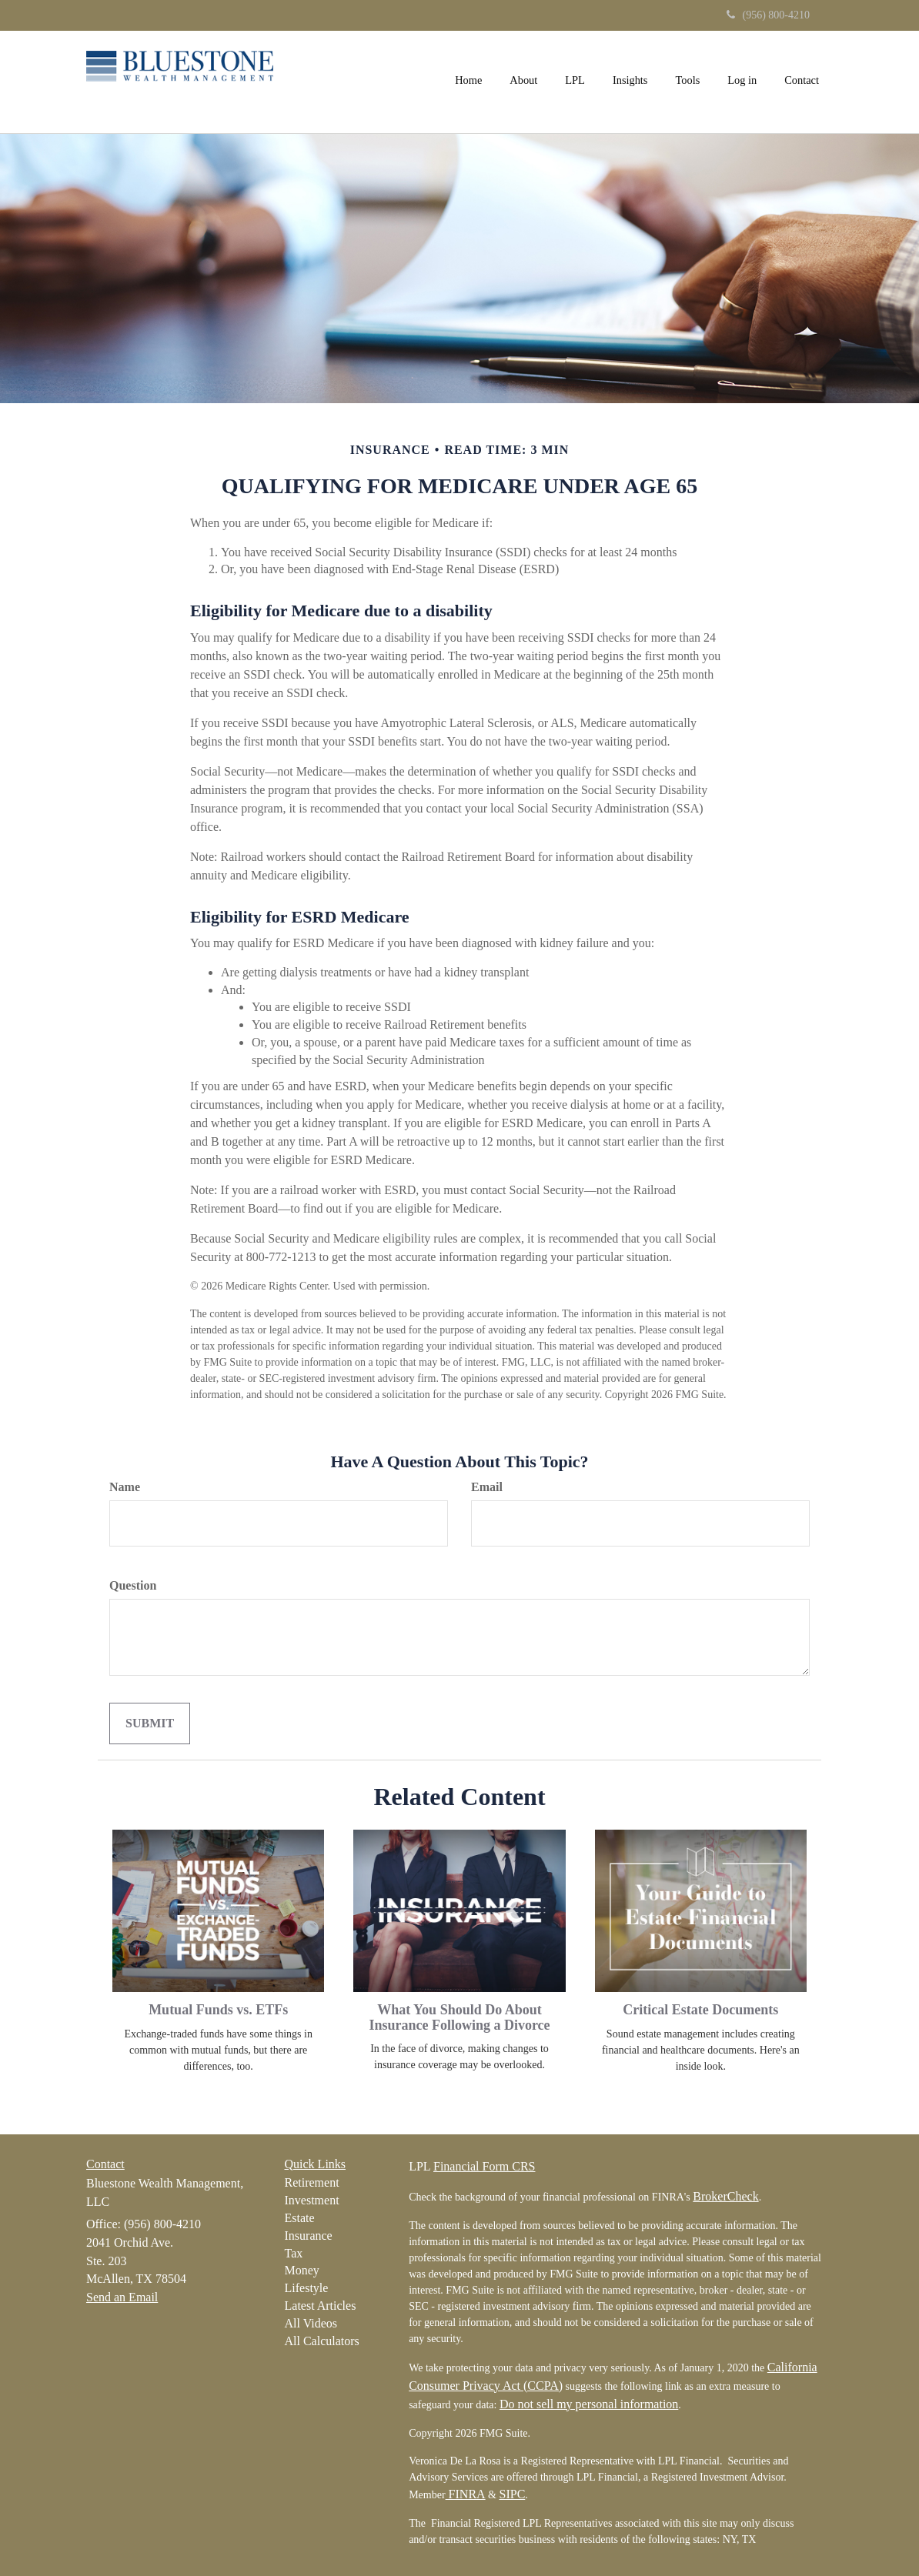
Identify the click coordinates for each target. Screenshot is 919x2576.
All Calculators (322, 2340)
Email (487, 1486)
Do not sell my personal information (589, 2404)
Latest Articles (320, 2305)
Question (132, 1585)
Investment (312, 2200)
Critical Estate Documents (700, 2009)
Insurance (309, 2235)
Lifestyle (307, 2287)
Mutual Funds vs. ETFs (218, 2009)
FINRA (466, 2494)
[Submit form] (149, 1724)
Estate (300, 2217)
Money (302, 2270)
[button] (523, 80)
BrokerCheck (725, 2196)
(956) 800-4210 (768, 15)
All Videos (311, 2323)
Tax (294, 2253)
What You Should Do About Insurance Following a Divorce (459, 2017)
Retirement (312, 2182)
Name (124, 1486)
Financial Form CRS (484, 2166)
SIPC (513, 2494)
